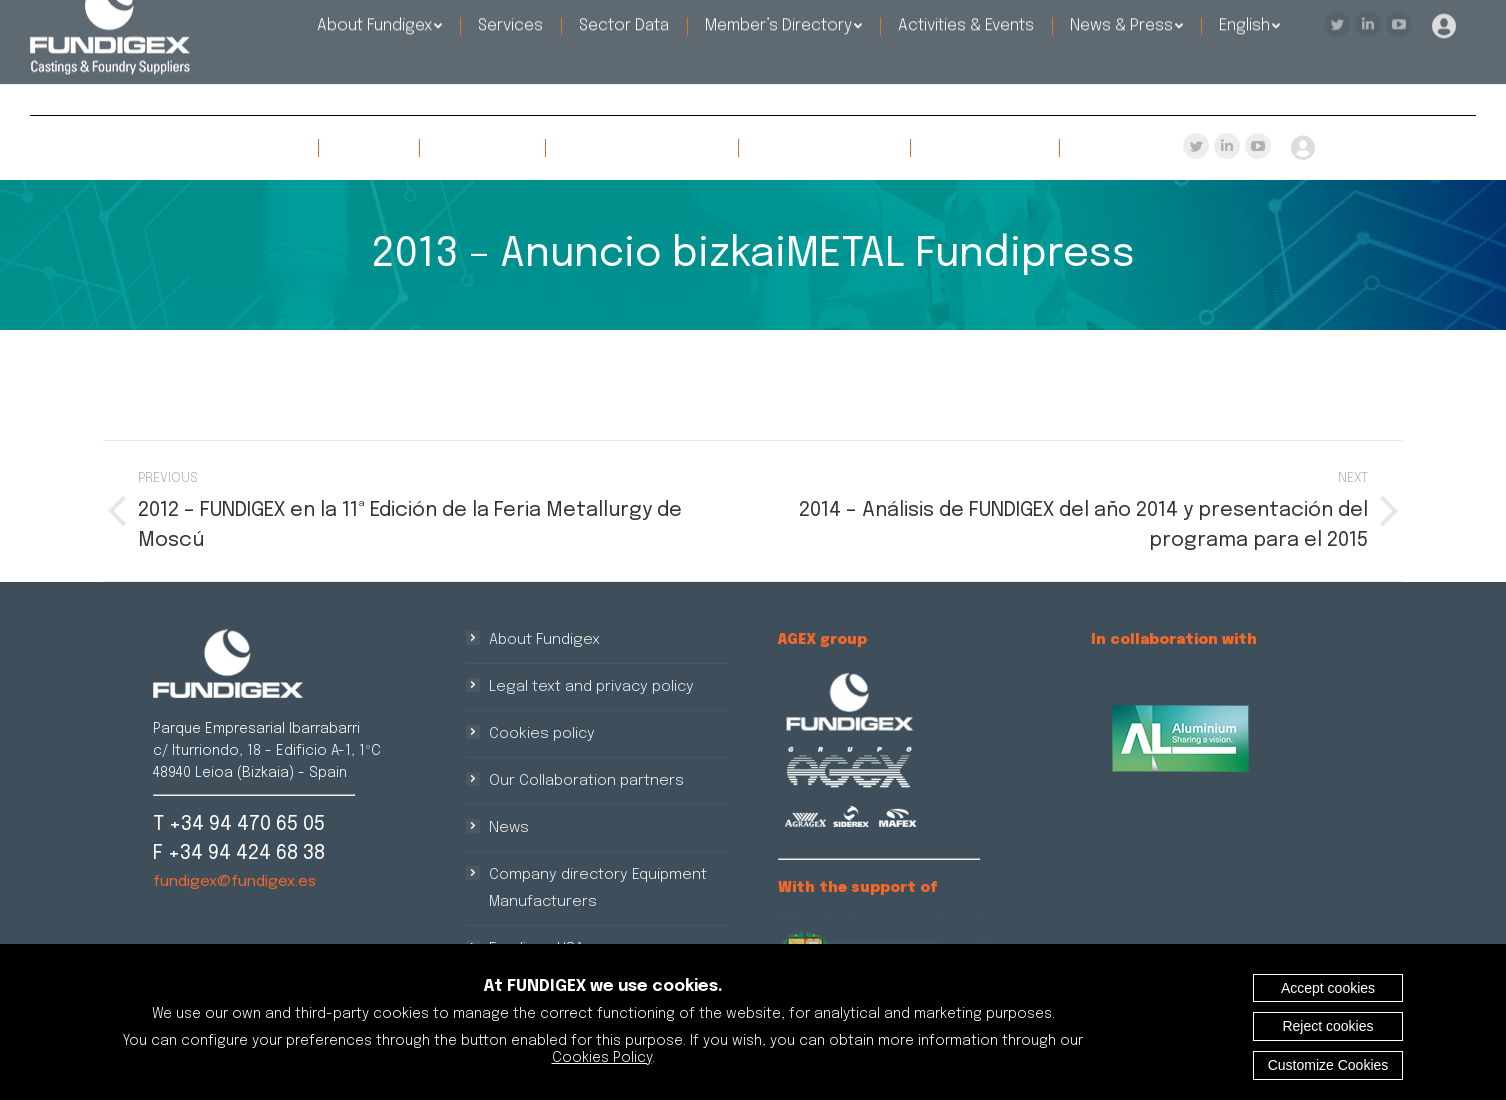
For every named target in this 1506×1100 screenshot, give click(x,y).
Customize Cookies (1328, 1065)
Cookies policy (542, 734)
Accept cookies (1328, 988)
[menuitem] (238, 148)
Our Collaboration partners (586, 781)
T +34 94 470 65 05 (239, 824)
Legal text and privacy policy (591, 687)
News (509, 828)
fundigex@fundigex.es (234, 882)
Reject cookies (1327, 1026)
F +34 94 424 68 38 (239, 853)
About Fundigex (544, 640)
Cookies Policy (602, 1058)
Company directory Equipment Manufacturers (598, 888)
